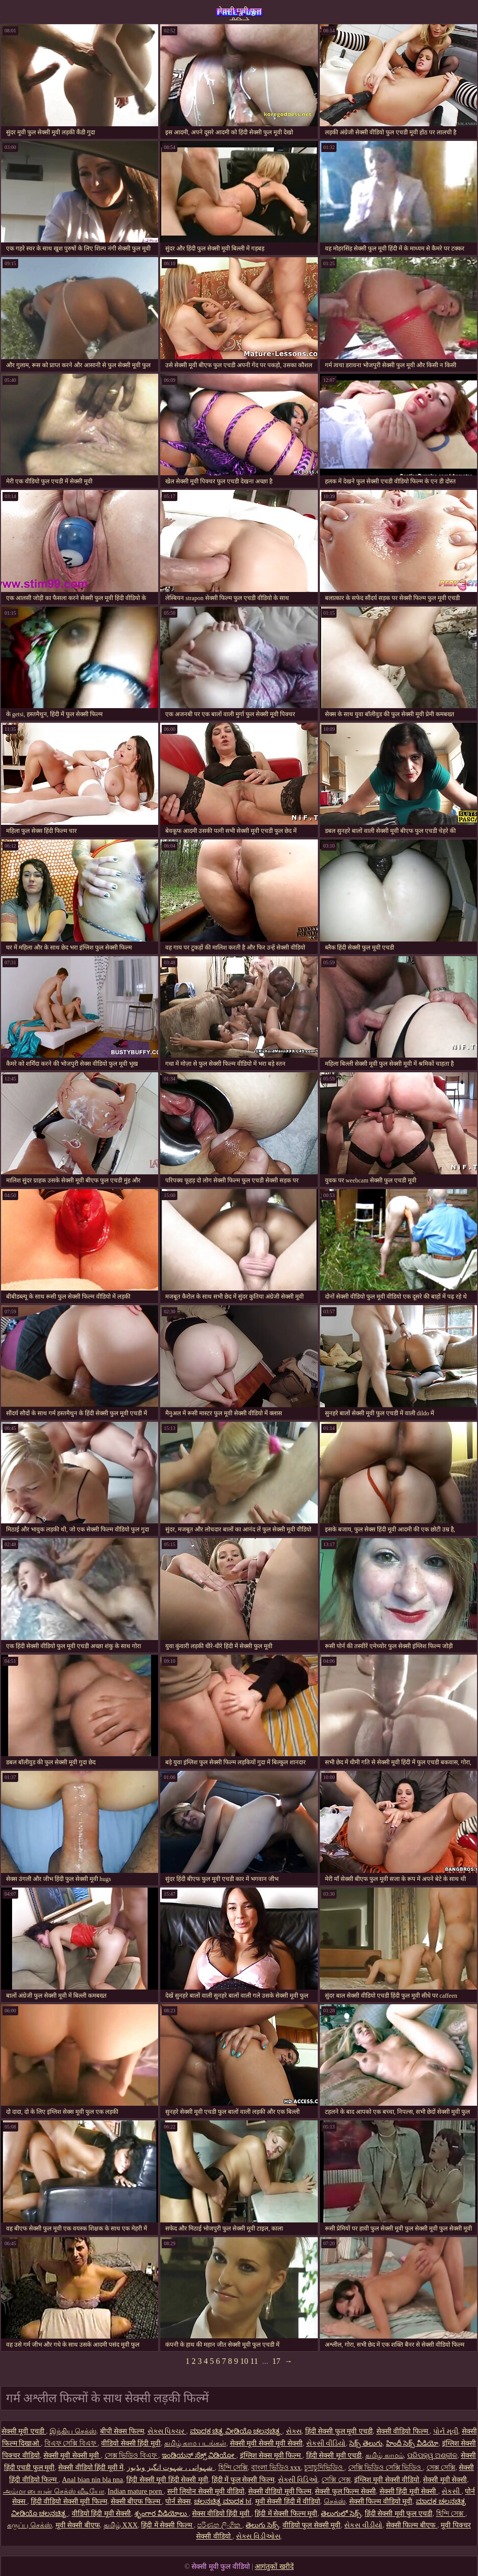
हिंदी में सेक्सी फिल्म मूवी (286, 2513)
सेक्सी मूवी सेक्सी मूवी (72, 2455)
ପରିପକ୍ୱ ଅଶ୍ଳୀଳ (432, 2455)
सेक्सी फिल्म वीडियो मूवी (381, 2501)
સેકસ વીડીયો (363, 2525)
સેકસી (452, 2491)
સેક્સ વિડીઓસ (258, 2536)
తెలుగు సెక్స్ (262, 2525)
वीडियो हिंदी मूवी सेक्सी (101, 2513)
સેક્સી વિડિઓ (298, 2480)
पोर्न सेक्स (177, 2501)
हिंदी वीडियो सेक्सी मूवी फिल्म (69, 2501)
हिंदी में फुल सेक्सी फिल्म (243, 2480)
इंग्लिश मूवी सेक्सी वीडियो (387, 2480)
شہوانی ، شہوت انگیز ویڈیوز (171, 2467)
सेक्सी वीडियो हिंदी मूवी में (90, 2467)
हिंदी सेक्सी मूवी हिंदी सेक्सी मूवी (167, 2480)
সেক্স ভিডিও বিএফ (132, 2455)
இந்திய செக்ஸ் (73, 2431)
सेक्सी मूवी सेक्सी (445, 2480)
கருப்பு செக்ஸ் (29, 2525)
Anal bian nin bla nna (92, 2480)
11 (254, 2361)
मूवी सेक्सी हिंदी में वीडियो (287, 2501)
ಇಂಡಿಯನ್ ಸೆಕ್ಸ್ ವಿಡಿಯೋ (199, 2455)
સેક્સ (294, 2431)
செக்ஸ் (335, 2501)
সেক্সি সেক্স (336, 2480)
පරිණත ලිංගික (219, 2525)
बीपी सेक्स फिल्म (122, 2431)
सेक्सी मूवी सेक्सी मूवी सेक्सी (266, 2443)
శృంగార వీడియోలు (161, 2513)
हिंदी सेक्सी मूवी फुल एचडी (399, 2513)
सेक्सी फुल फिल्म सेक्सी (345, 2491)
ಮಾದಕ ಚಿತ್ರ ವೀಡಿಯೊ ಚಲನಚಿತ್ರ (236, 2431)
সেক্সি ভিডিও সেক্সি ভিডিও (385, 2467)
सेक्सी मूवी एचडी (24, 2431)
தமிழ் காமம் (384, 2455)
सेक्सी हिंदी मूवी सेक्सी (408, 2491)
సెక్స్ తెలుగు (366, 2443)
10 (244, 2361)
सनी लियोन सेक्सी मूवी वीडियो (206, 2491)
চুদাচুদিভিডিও (324, 2467)
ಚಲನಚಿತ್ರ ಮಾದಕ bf (223, 2501)
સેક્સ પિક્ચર (167, 2431)
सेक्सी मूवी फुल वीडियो (239, 13)
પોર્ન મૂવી (445, 2431)
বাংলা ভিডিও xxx (276, 2467)
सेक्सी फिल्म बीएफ (412, 2525)
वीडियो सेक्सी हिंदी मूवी (131, 2443)
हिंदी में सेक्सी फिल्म (167, 2525)
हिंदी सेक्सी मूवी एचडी (334, 2455)
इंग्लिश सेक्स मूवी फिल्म (271, 2455)
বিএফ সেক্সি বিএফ (71, 2443)
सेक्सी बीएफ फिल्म (136, 2501)
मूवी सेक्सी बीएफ (78, 2525)
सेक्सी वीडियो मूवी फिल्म (280, 2491)
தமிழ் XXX (121, 2525)
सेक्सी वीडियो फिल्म (403, 2431)
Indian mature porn (136, 2491)
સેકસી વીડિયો (326, 2443)
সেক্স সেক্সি (441, 2467)
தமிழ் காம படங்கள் (195, 2443)
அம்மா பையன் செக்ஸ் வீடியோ (54, 2491)
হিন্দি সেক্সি (233, 2467)
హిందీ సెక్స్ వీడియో (412, 2443)
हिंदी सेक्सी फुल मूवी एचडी (339, 2431)
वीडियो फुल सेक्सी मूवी (311, 2525)
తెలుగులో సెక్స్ (341, 2513)
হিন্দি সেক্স (450, 2513)
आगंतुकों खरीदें (274, 2566)
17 (276, 2361)
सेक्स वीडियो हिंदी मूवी (221, 2513)
